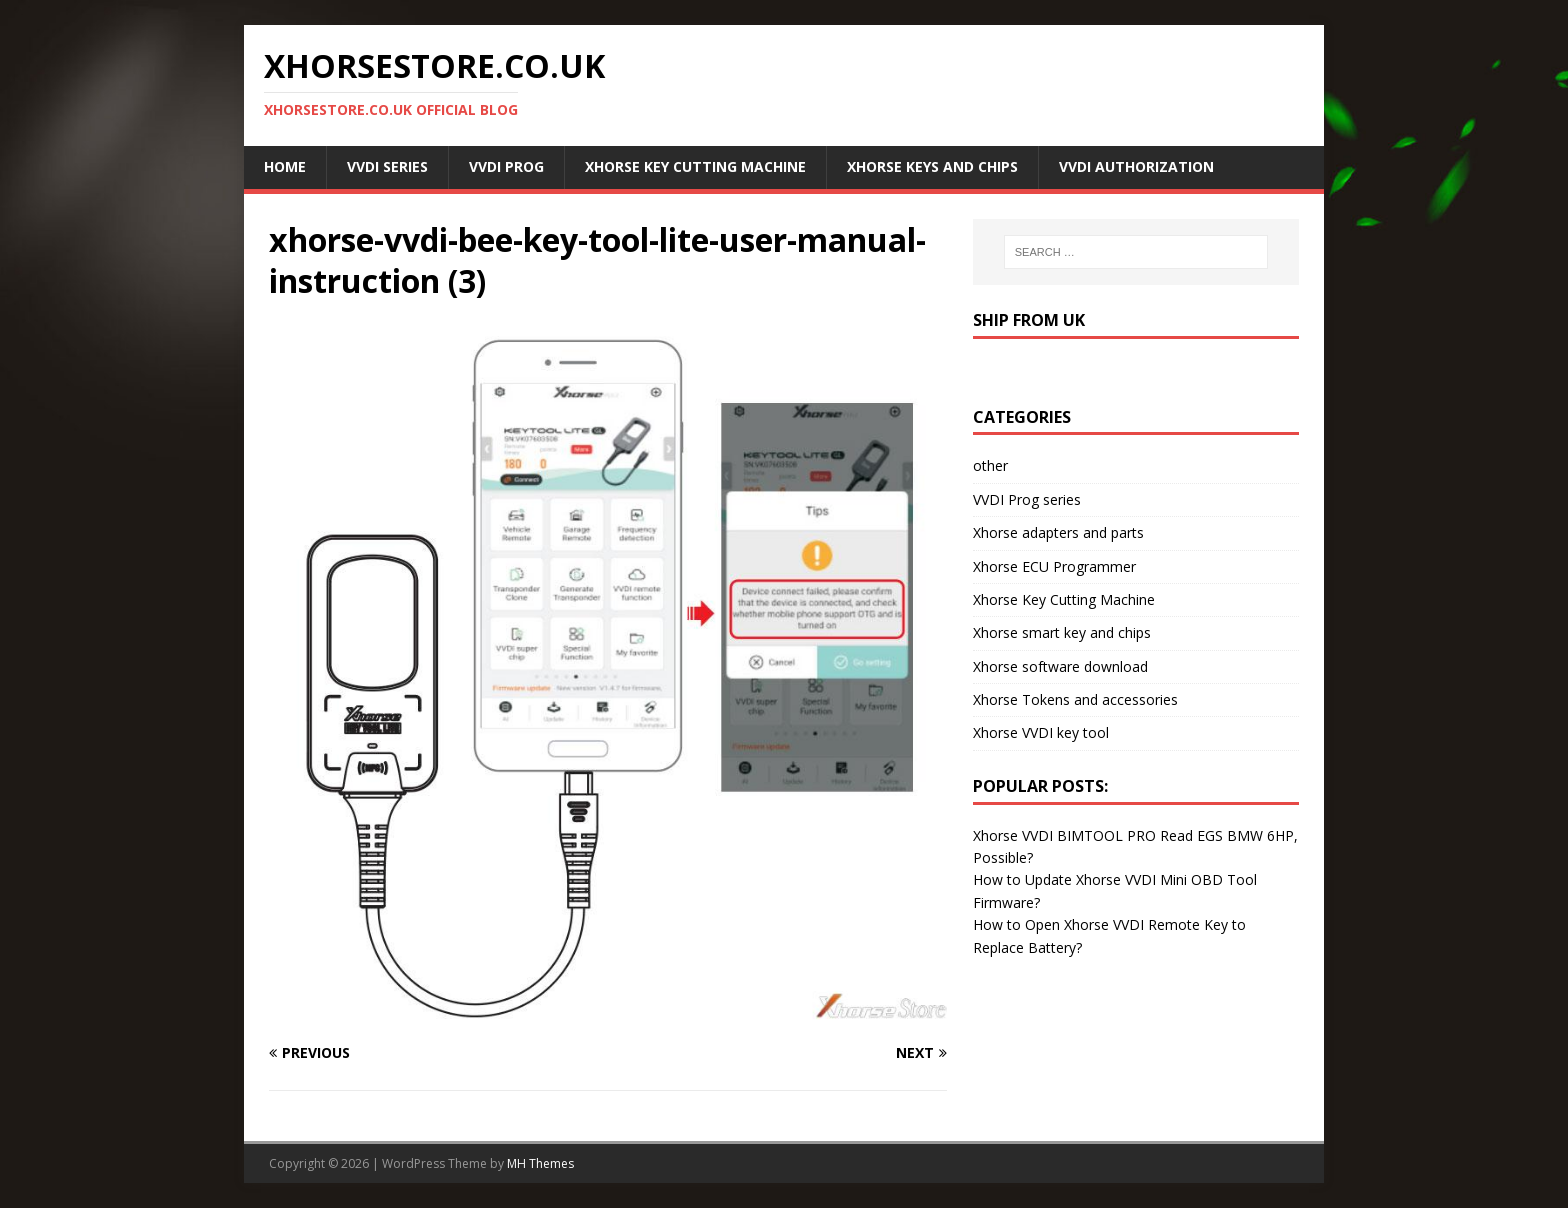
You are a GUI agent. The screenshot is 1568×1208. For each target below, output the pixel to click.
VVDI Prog (506, 166)
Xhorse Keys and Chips (932, 166)
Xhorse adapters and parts (1058, 532)
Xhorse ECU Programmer (1054, 566)
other (990, 465)
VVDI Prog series (1027, 499)
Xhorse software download (1060, 666)
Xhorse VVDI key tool (1041, 732)
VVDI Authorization (1136, 166)
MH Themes (540, 1163)
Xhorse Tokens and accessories (1075, 699)
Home (285, 166)
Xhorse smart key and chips (1062, 632)
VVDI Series (387, 166)
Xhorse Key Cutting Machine (695, 166)
